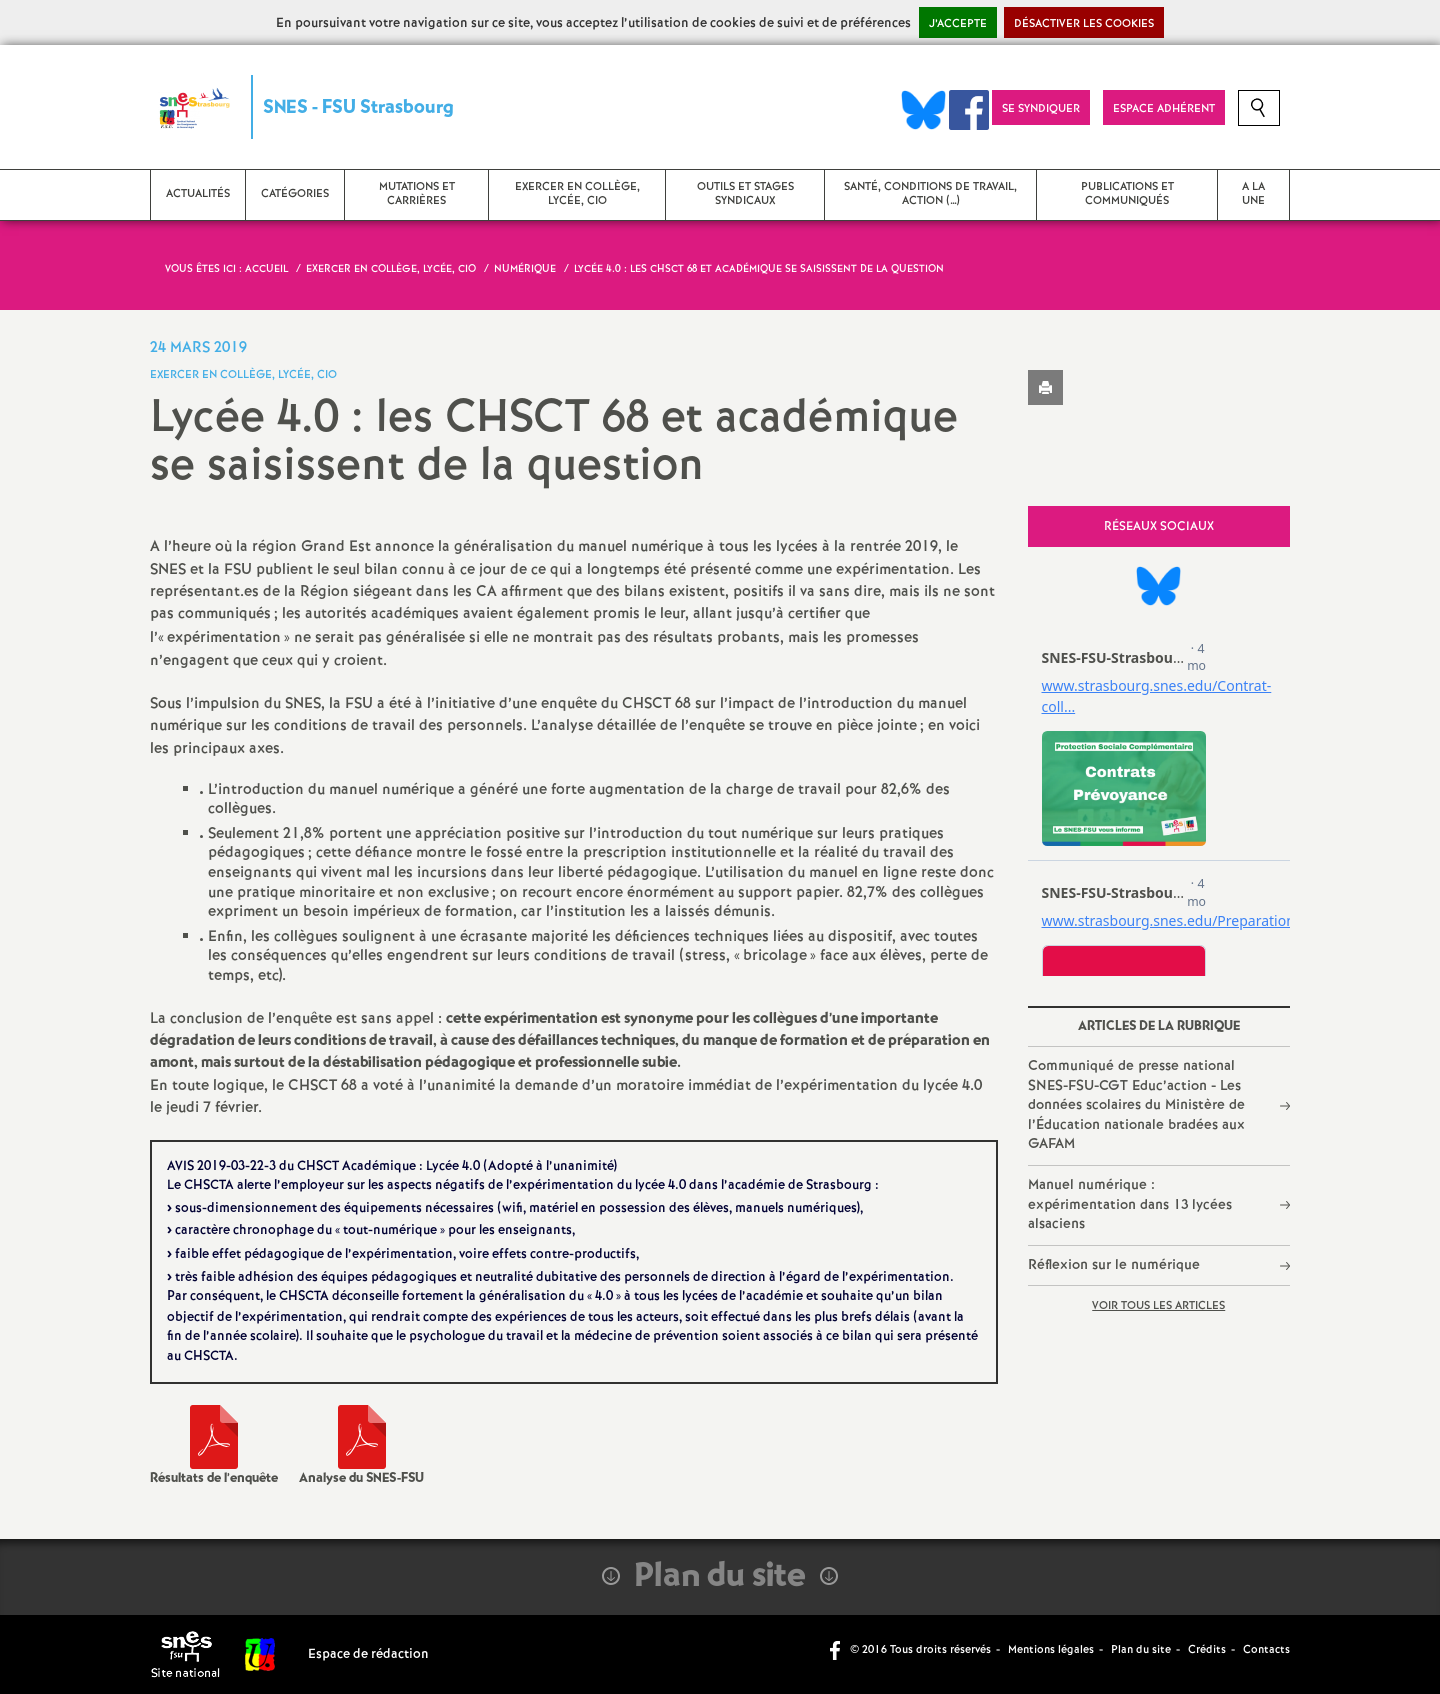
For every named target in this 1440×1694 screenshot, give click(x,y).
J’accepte (958, 24)
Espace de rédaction (368, 1654)
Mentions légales (1051, 1650)
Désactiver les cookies (1084, 24)
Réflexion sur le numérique (1114, 1265)
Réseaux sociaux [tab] (1159, 526)
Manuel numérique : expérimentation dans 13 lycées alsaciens (1130, 1204)
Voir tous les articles (1158, 1306)
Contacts (1266, 1650)
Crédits (1207, 1650)
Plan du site (1141, 1650)
